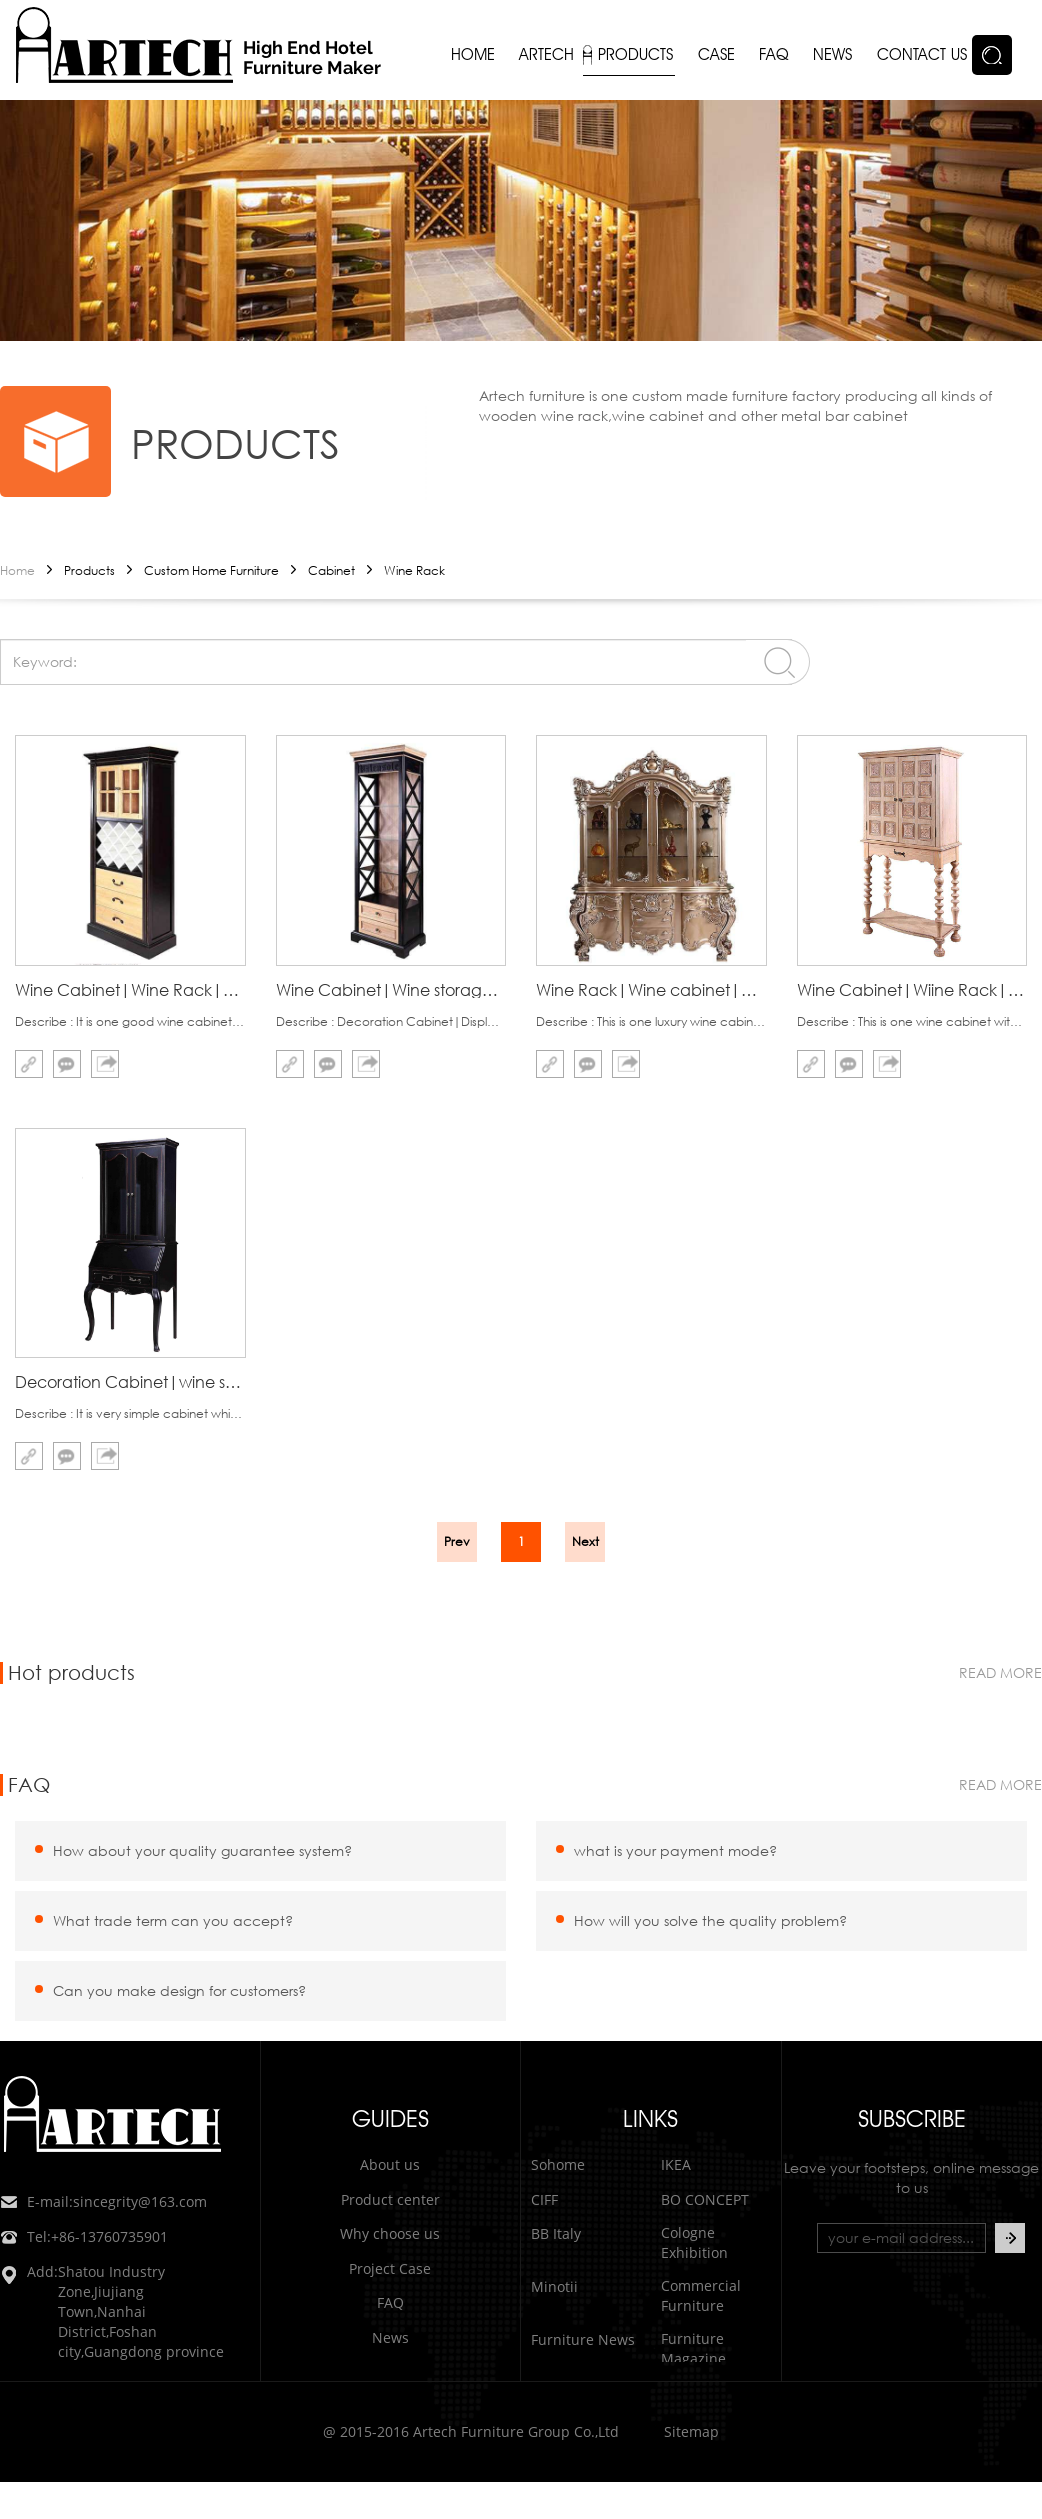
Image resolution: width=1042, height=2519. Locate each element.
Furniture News (583, 2339)
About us (390, 2164)
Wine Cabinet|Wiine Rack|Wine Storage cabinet (912, 989)
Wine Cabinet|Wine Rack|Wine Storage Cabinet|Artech (130, 989)
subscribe (912, 2119)
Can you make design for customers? (179, 1990)
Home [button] (473, 54)
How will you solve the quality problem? (710, 1920)
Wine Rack (414, 570)
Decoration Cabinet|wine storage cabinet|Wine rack (130, 1381)
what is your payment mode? (675, 1850)
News (390, 2337)
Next (585, 1541)
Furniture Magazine (693, 2348)
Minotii (554, 2286)
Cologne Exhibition (694, 2242)
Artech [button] (546, 54)
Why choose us (390, 2233)
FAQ (29, 1785)
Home (17, 570)
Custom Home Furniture (211, 570)
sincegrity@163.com (103, 2202)
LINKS (650, 2119)
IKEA (676, 2164)
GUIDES (390, 2119)
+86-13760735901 (84, 2237)
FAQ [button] (774, 54)
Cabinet (331, 570)
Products (89, 570)
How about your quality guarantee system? (202, 1850)
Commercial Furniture (701, 2295)
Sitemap (691, 2431)
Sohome (558, 2164)
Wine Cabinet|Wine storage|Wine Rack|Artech (391, 989)
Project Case (390, 2268)
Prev (457, 1541)
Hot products (71, 1673)
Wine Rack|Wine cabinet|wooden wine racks (651, 989)
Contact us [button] (922, 54)
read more (1000, 1672)
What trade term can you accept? (173, 1920)
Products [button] (635, 54)
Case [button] (716, 54)
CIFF (544, 2199)
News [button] (832, 54)
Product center (390, 2199)
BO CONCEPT (705, 2199)
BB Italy (556, 2233)
